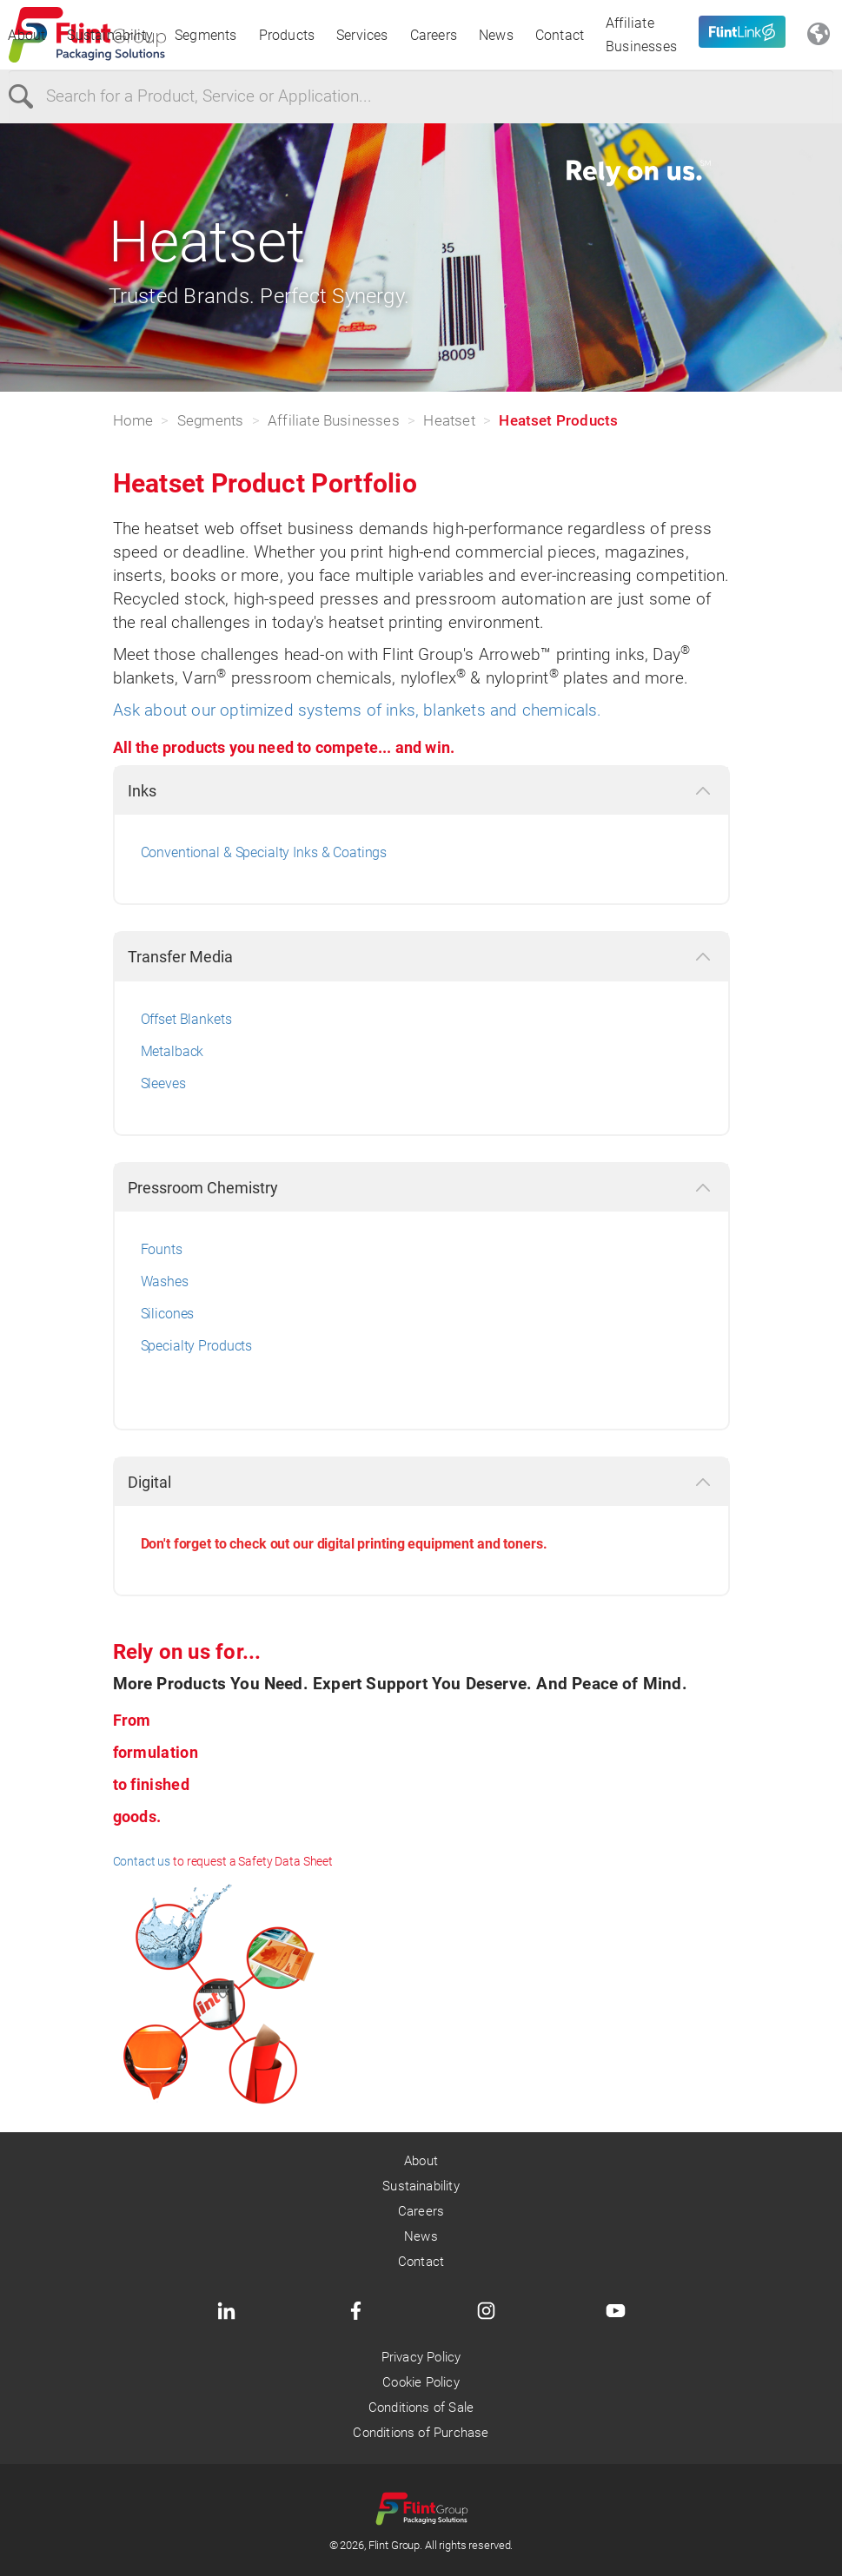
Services (362, 35)
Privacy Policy (421, 2357)
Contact (559, 35)
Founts (161, 1249)
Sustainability (110, 35)
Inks (142, 791)
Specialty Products (197, 1346)
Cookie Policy (420, 2382)
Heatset (448, 420)
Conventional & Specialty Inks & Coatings (264, 852)
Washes (165, 1281)
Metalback (172, 1051)
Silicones (168, 1313)
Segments (206, 35)
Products (287, 35)
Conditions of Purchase (420, 2433)
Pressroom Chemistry (203, 1188)
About (26, 35)
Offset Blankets (186, 1019)
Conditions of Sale (421, 2407)
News (496, 35)
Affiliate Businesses (641, 35)
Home (133, 420)
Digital (149, 1482)
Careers (433, 35)
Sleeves (163, 1083)
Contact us (142, 1861)
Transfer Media (180, 957)
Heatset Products (558, 420)
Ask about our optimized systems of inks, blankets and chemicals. (357, 710)
